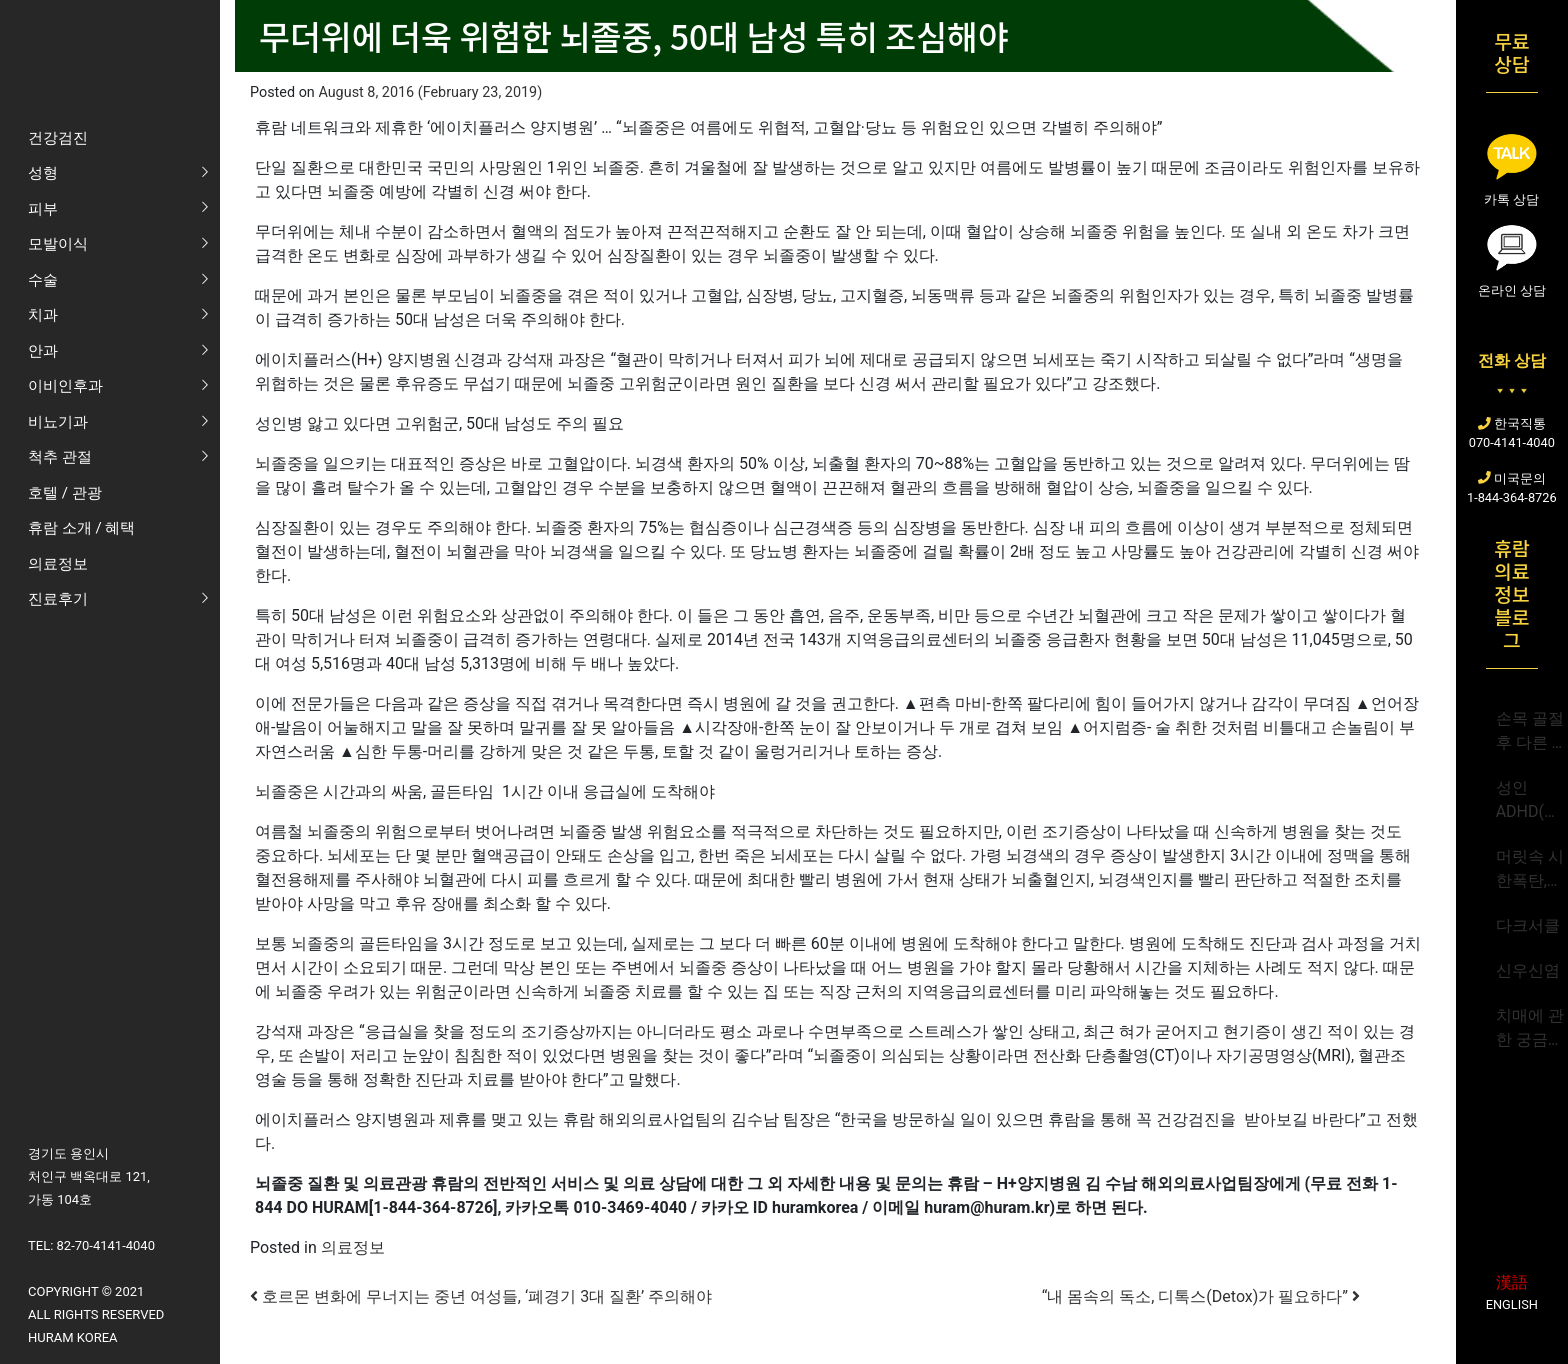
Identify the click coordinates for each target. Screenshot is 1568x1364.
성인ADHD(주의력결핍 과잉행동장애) (1528, 801)
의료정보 (353, 1247)
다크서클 (1528, 925)
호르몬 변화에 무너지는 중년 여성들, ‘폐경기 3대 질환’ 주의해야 (481, 1296)
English (1512, 1304)
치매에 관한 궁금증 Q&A (1530, 1029)
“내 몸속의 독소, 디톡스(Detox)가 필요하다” (1201, 1296)
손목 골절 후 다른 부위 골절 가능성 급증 (1532, 732)
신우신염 (1528, 970)
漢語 (1512, 1282)
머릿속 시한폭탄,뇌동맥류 (1530, 870)
